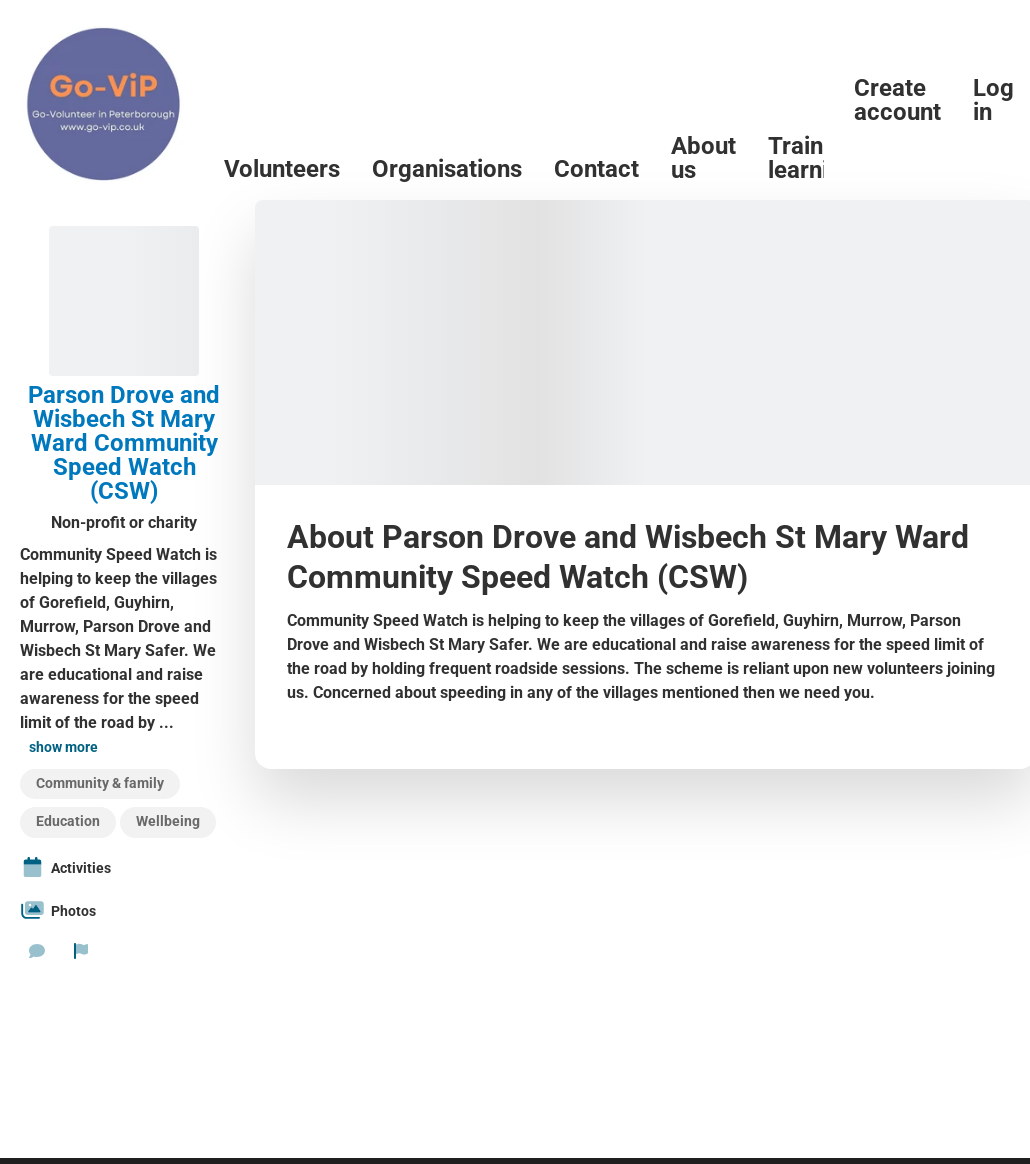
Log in (993, 100)
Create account (897, 100)
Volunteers (282, 169)
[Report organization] (81, 951)
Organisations (447, 169)
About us (703, 158)
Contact (596, 169)
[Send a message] (37, 951)
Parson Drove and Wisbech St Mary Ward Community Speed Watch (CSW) (124, 443)
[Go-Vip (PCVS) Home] (104, 100)
